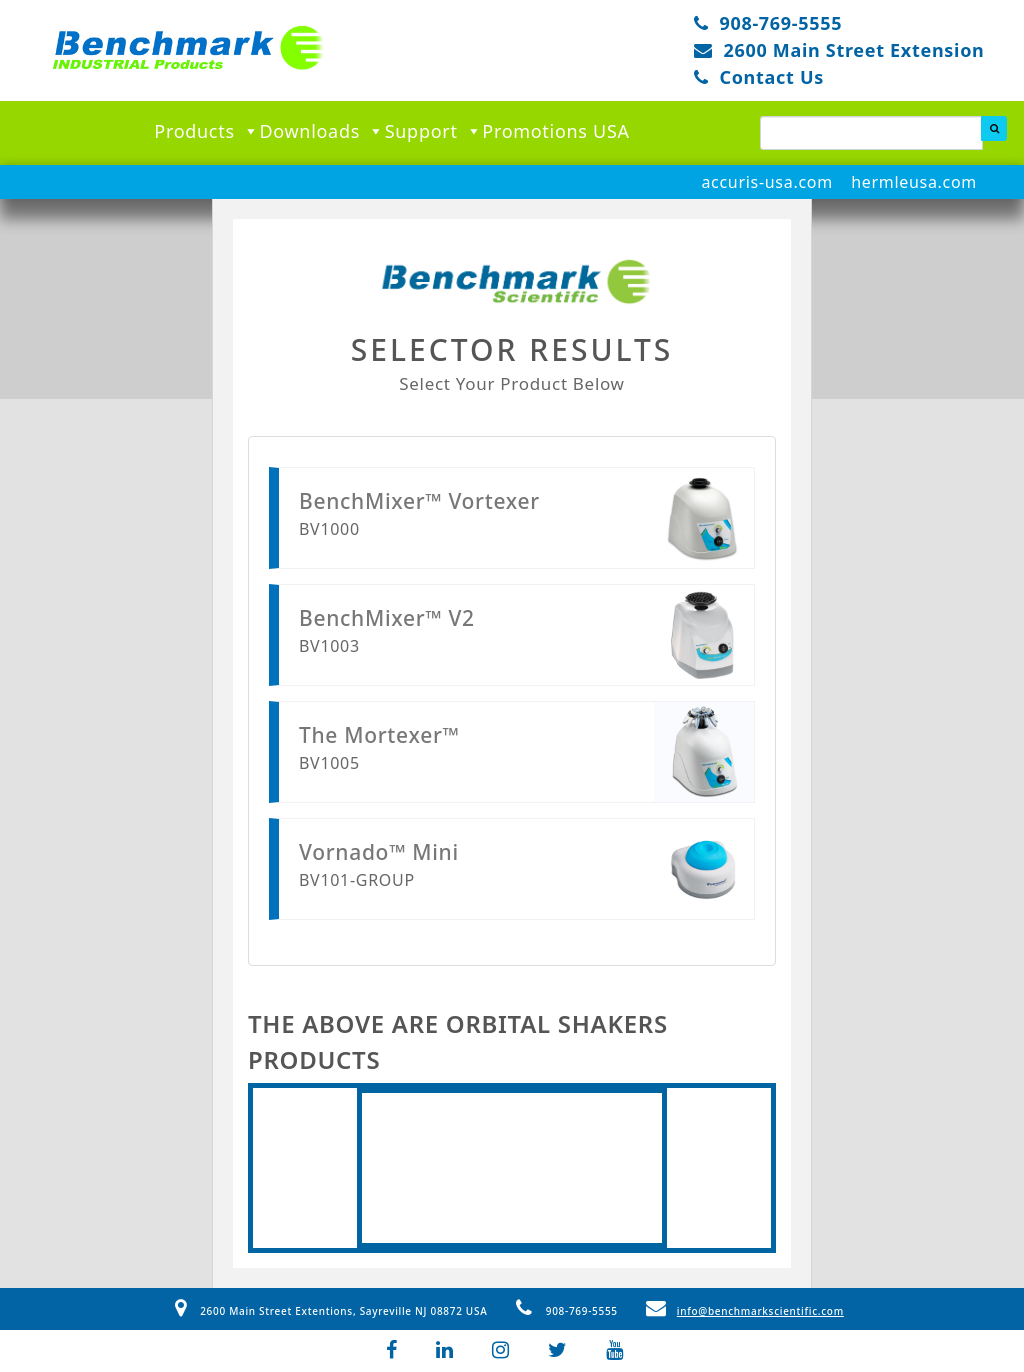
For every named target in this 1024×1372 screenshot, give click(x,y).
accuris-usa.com (766, 182)
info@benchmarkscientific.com (745, 1311)
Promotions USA (555, 131)
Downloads (321, 131)
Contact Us (771, 77)
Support (434, 131)
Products (206, 131)
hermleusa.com (914, 182)
